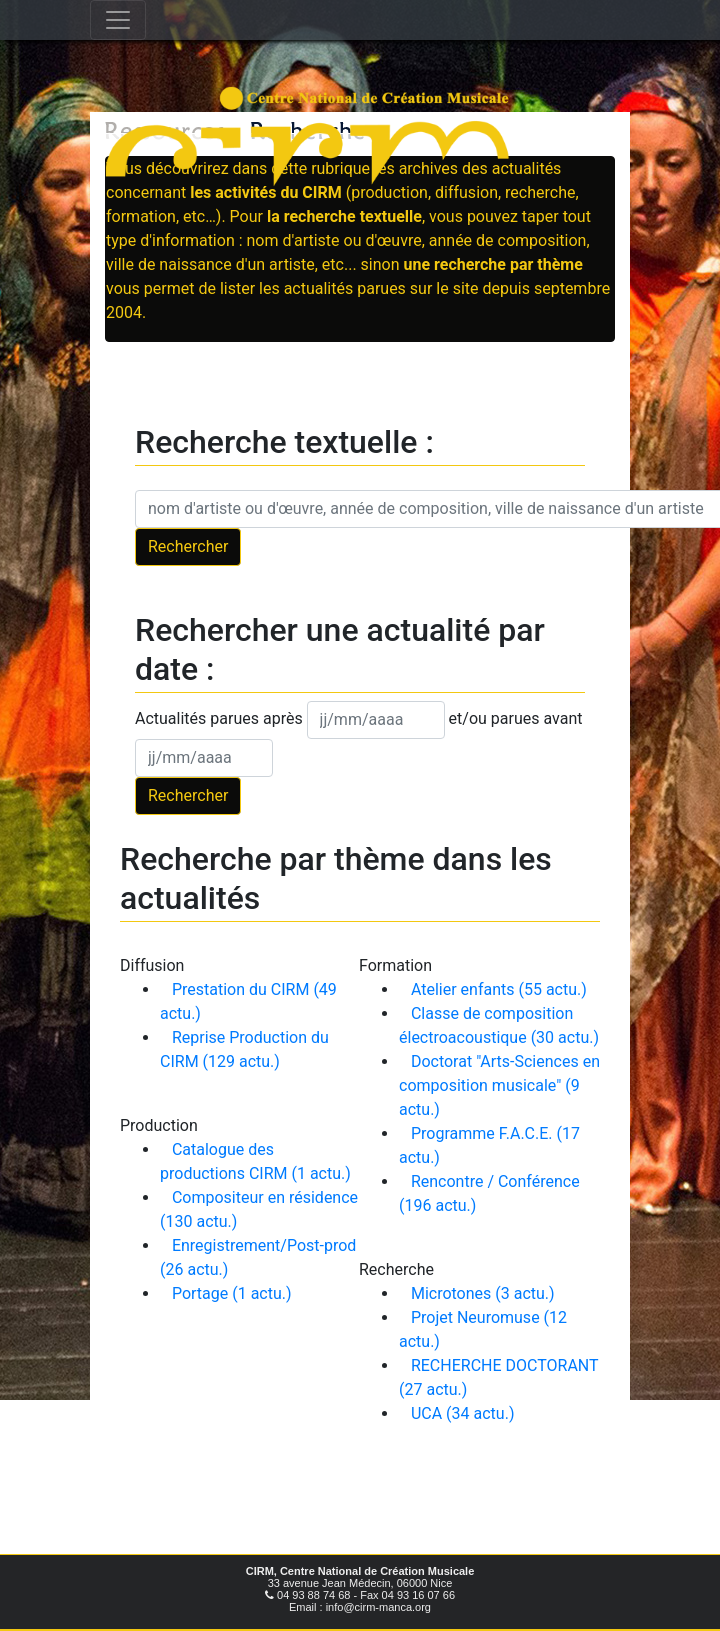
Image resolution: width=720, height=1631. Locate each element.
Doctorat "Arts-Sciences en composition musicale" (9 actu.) (499, 1085)
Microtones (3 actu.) (483, 1293)
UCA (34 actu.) (463, 1413)
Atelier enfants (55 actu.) (499, 989)
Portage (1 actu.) (232, 1293)
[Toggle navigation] (118, 20)
